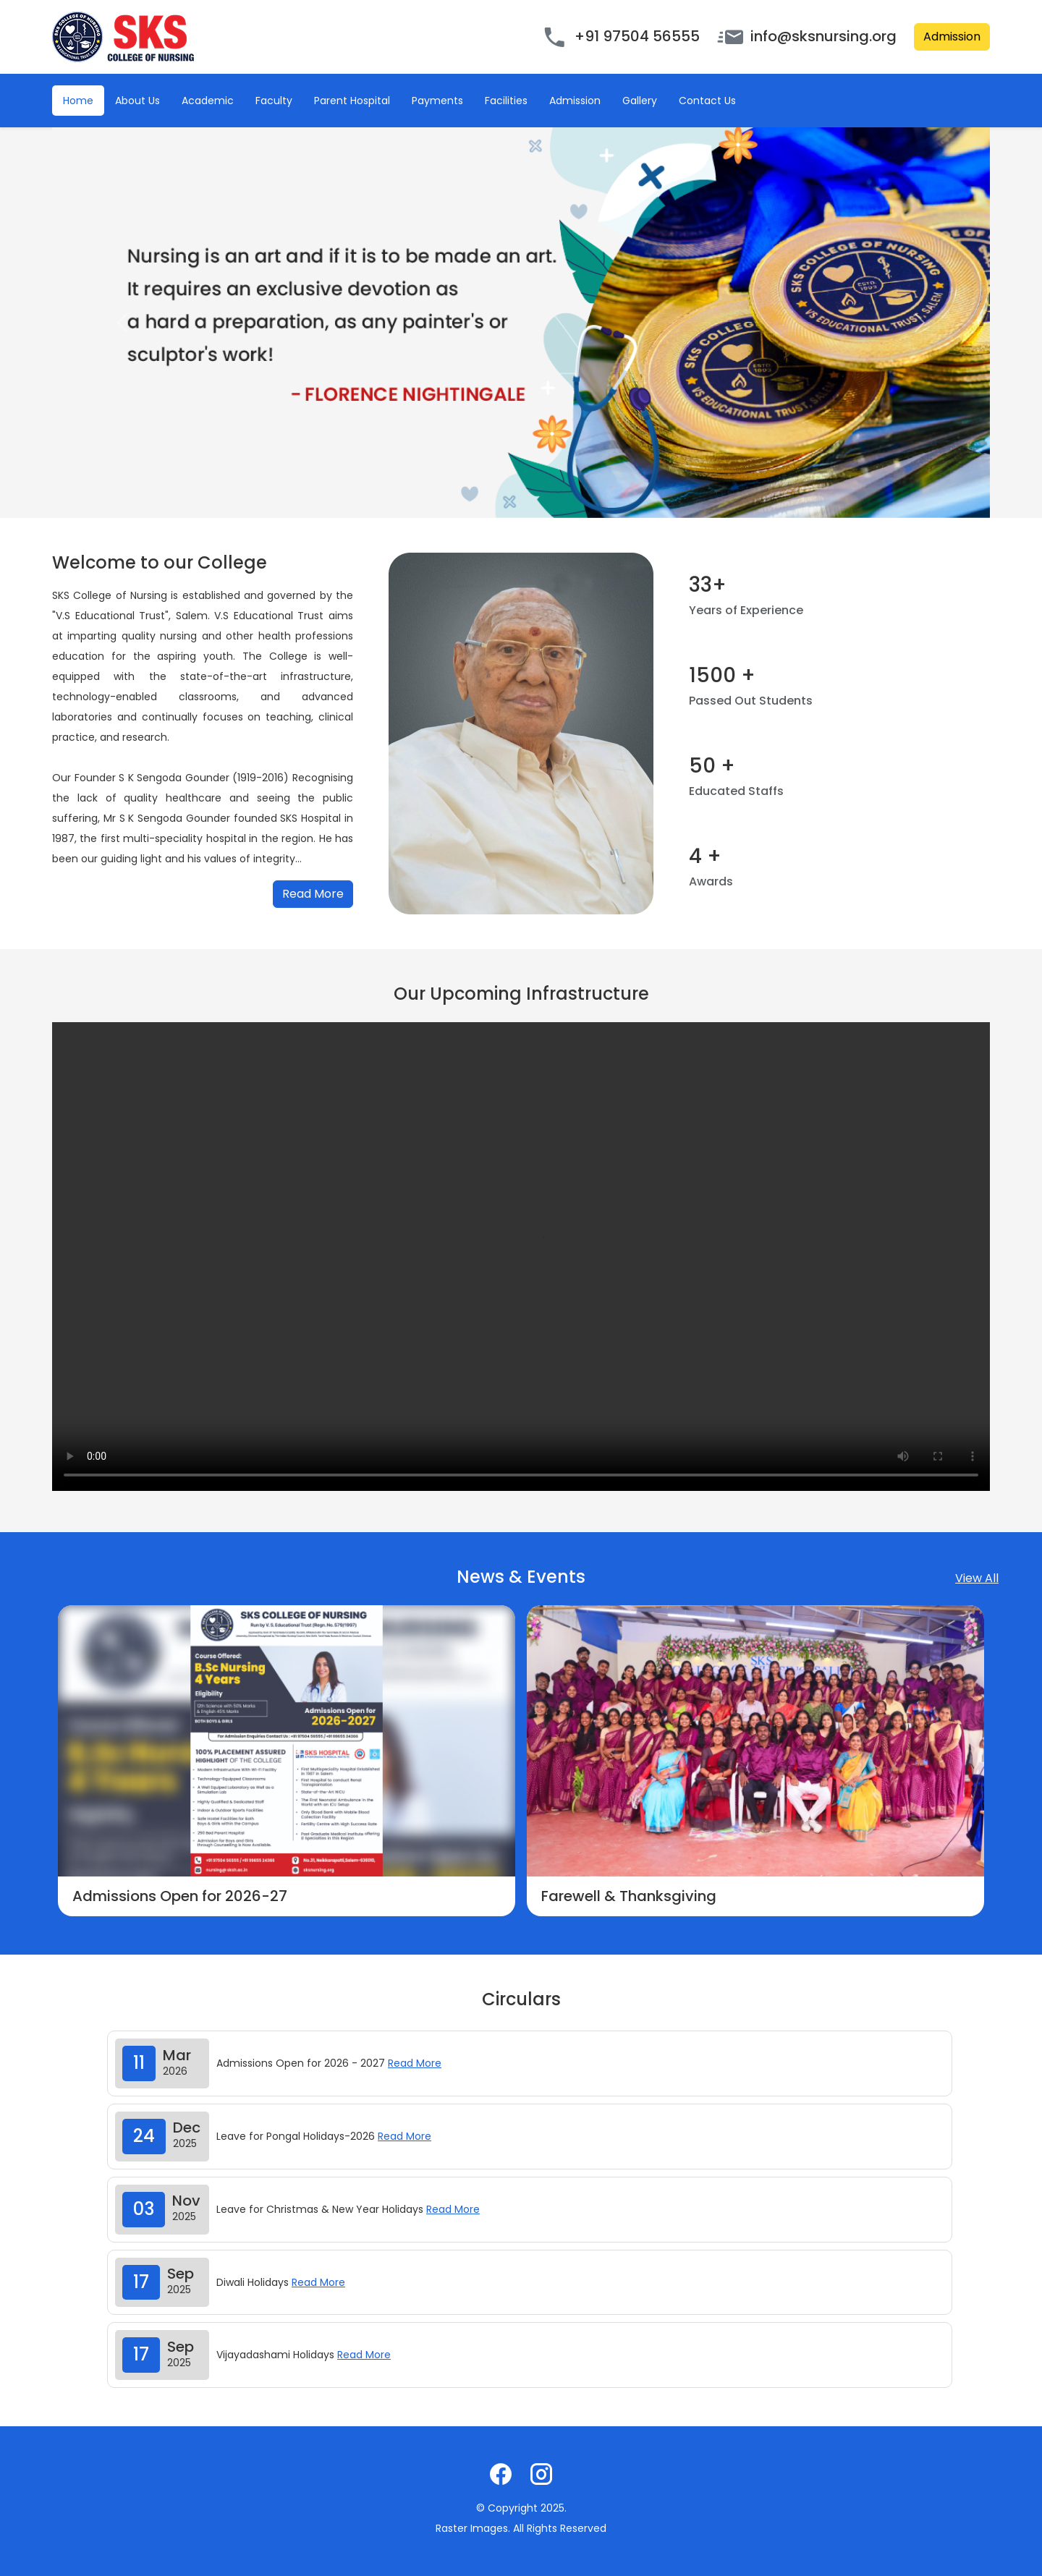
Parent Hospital (352, 100)
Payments (437, 100)
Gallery (639, 100)
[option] (286, 1760)
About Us (137, 100)
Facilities (506, 100)
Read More (313, 893)
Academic (208, 100)
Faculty (273, 100)
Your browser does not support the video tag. (521, 1256)
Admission (951, 36)
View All (977, 1578)
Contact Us (707, 100)
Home (78, 100)
